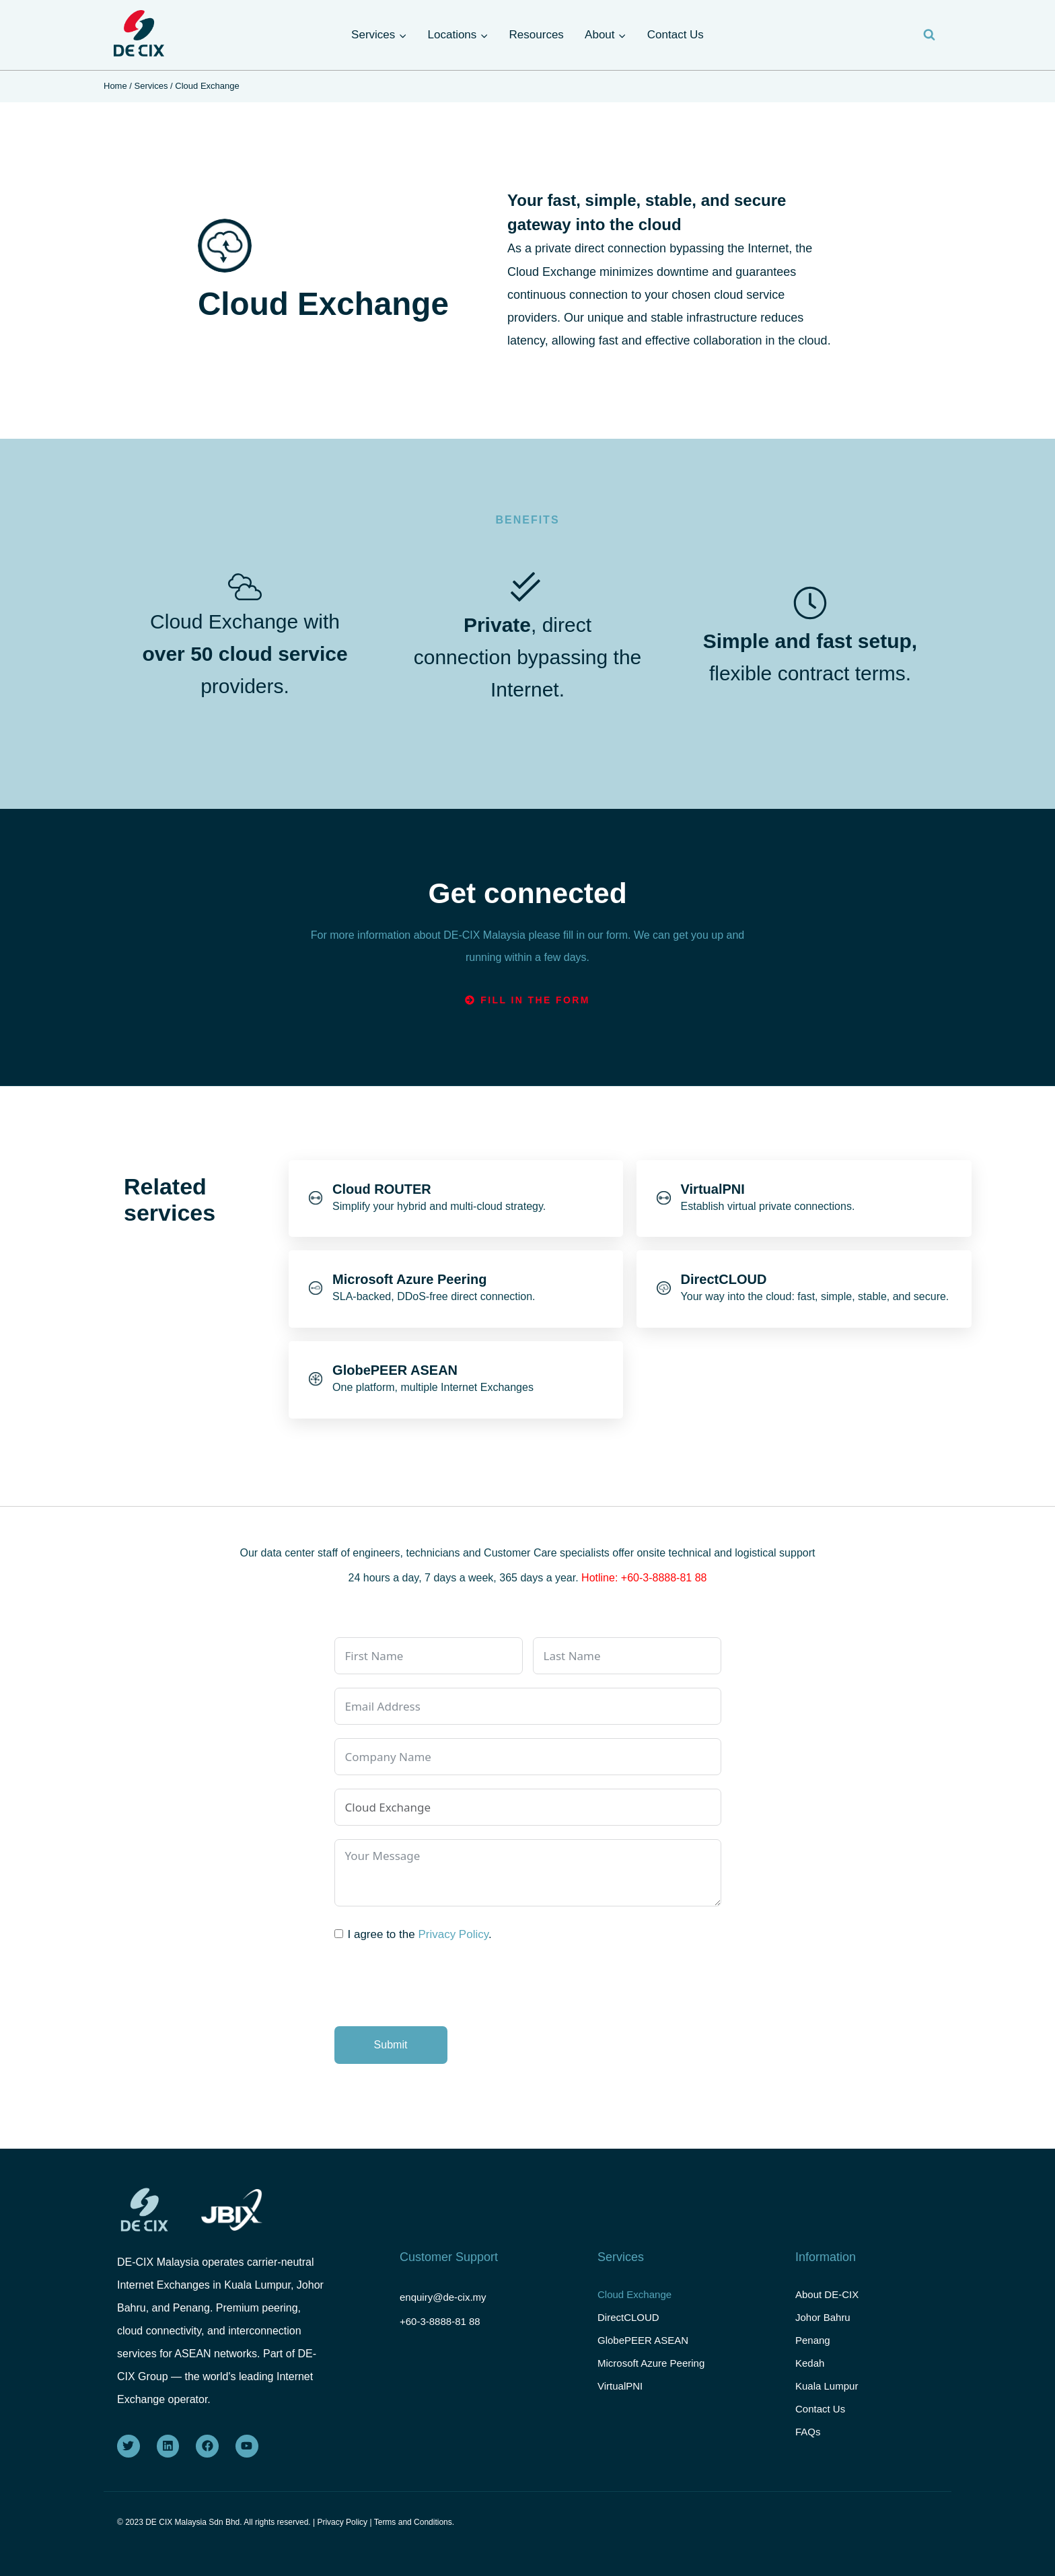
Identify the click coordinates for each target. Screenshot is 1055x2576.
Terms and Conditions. (414, 2522)
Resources (536, 34)
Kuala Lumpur (826, 2400)
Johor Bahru (822, 2319)
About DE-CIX (827, 2292)
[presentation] (436, 1986)
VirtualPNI (620, 2400)
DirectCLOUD (628, 2319)
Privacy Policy (453, 1934)
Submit (391, 2044)
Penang (812, 2346)
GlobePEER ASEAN (642, 2346)
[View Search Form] (929, 35)
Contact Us (675, 34)
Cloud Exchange (634, 2292)
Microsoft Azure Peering (650, 2373)
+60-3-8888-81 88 (443, 2317)
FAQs (808, 2454)
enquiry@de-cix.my (446, 2293)
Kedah (809, 2373)
